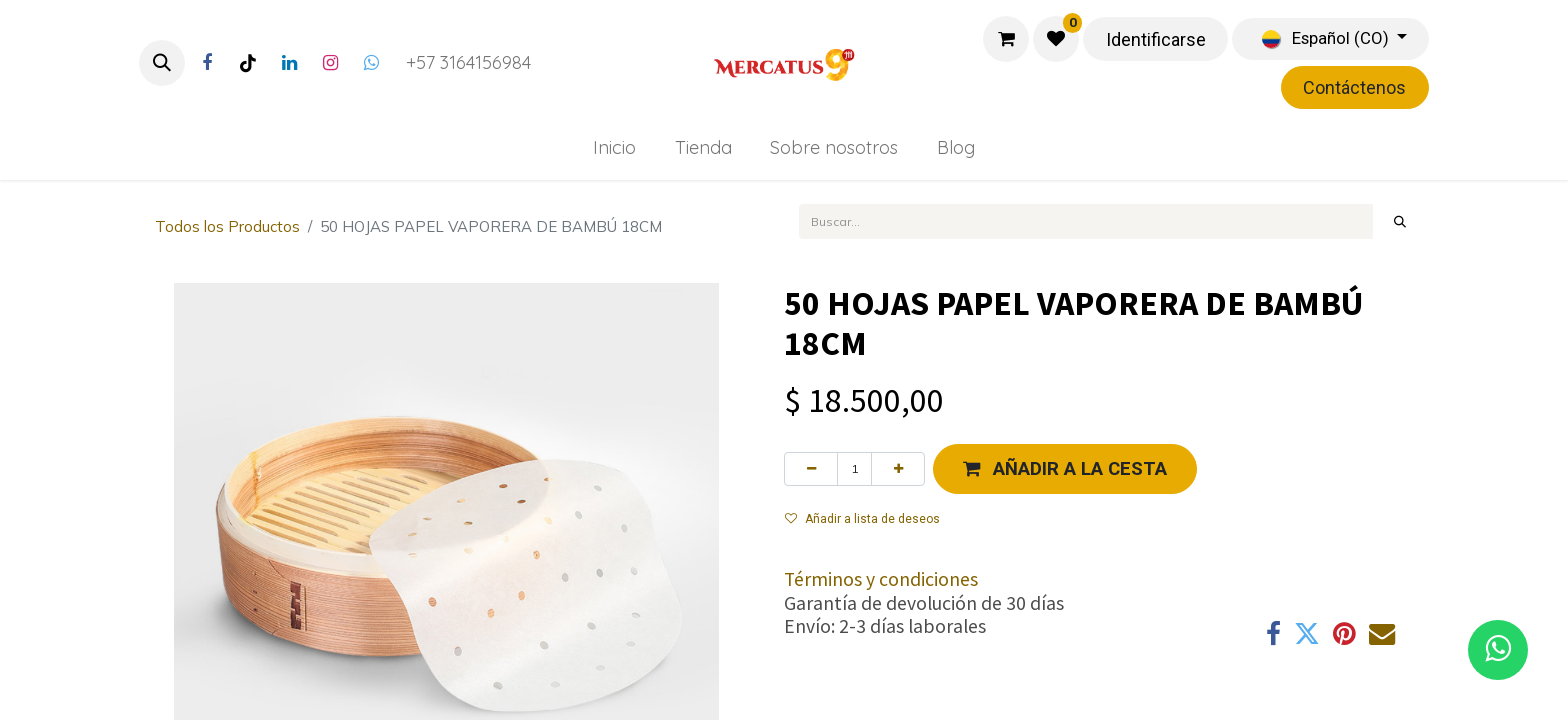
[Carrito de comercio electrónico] (1006, 39)
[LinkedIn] (289, 63)
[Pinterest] (1344, 634)
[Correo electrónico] (1382, 634)
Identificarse (1156, 39)
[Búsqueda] (1400, 221)
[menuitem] (614, 147)
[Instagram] (330, 63)
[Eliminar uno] (811, 469)
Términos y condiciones (881, 579)
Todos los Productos (227, 226)
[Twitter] (371, 63)
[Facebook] (207, 63)
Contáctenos (1354, 87)
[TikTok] (248, 63)
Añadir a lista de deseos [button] (862, 519)
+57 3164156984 (468, 62)
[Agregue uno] (898, 469)
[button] (162, 63)
